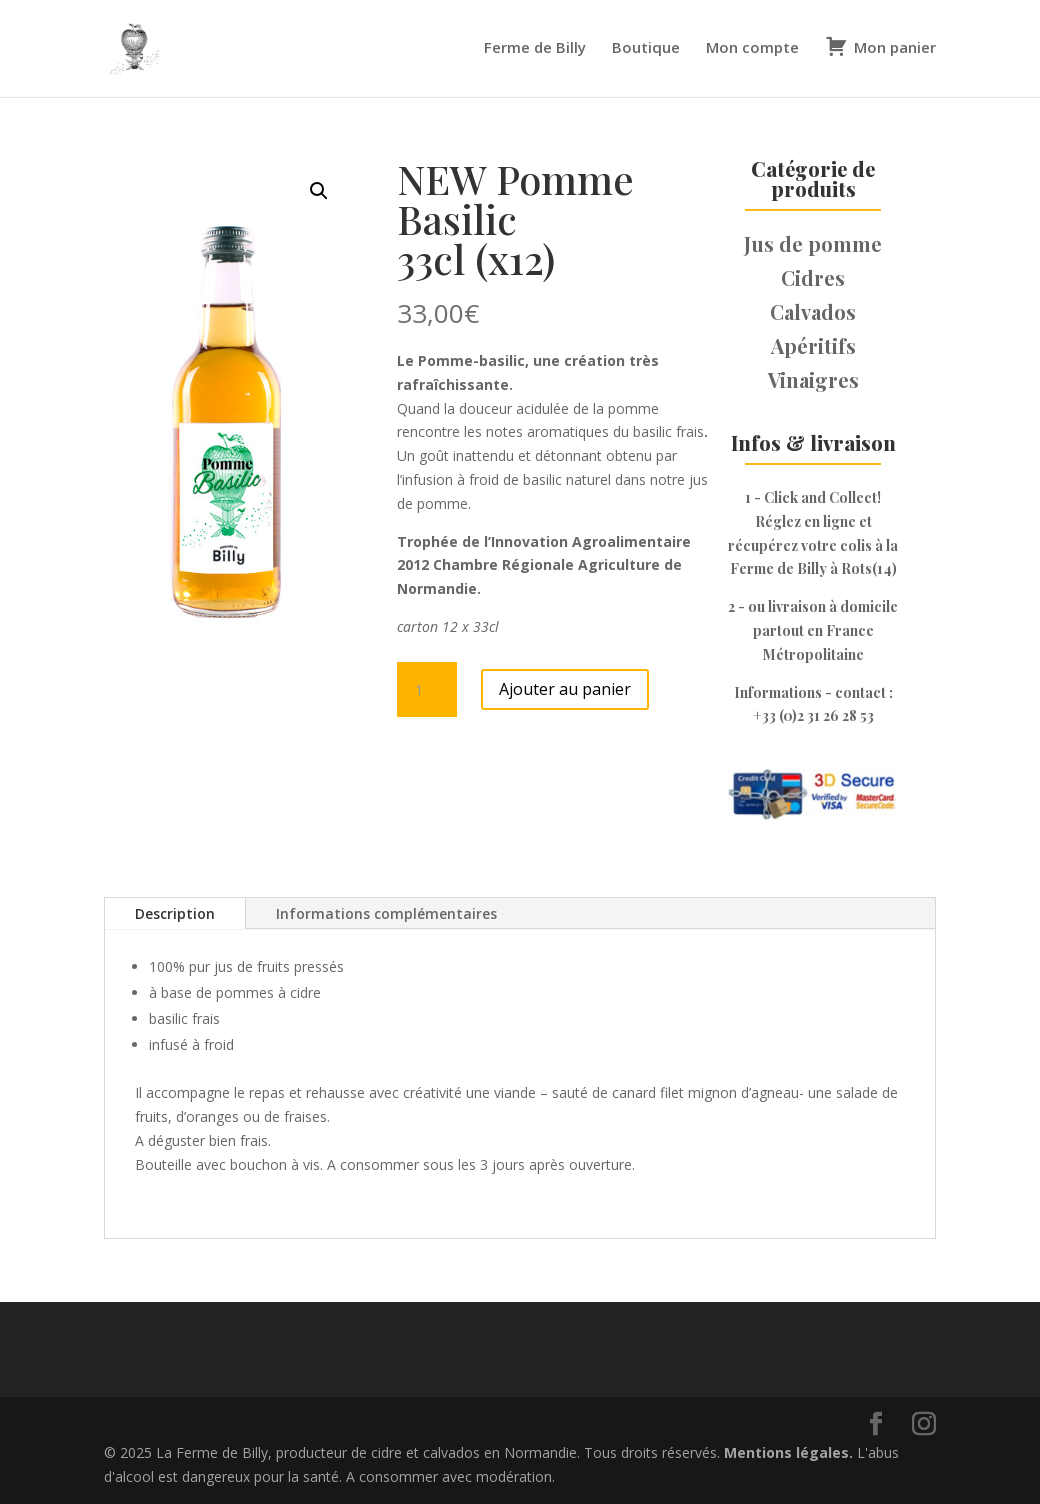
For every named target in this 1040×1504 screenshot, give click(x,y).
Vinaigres (813, 379)
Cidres (813, 277)
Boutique (646, 48)
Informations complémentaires (386, 913)
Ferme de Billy (535, 48)
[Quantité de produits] (427, 690)
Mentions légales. (790, 1452)
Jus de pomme (813, 243)
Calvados (813, 311)
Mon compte (752, 48)
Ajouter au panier (565, 689)
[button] (319, 191)
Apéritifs (813, 345)
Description (175, 913)
